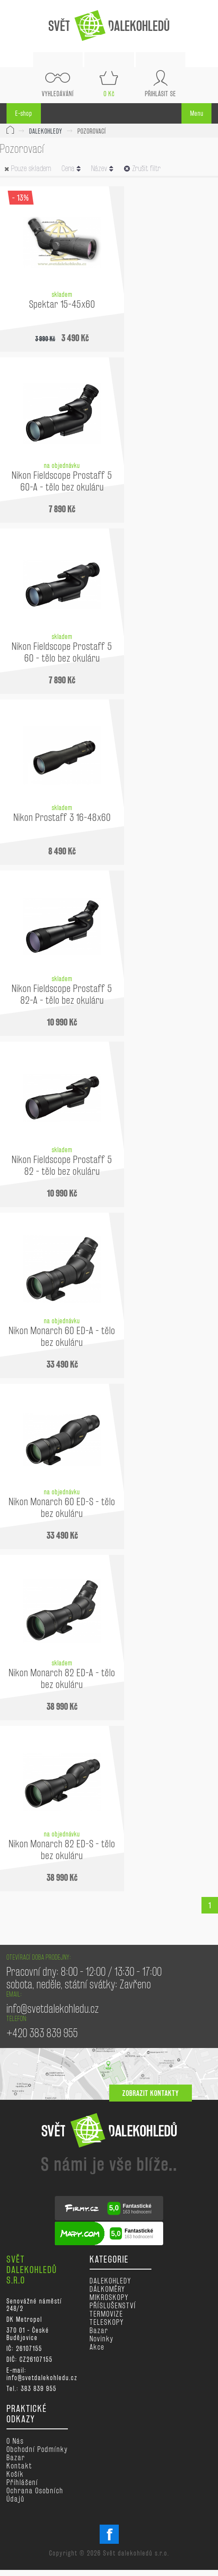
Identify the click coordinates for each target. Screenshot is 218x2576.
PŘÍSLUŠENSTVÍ (113, 2305)
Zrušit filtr (142, 168)
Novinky (102, 2338)
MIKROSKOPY (109, 2297)
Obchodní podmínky (37, 2449)
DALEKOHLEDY (45, 131)
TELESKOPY (107, 2322)
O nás (15, 2441)
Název (102, 168)
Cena (71, 168)
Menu (197, 113)
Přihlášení (22, 2482)
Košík (15, 2474)
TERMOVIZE (106, 2314)
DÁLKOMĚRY (107, 2289)
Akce (97, 2347)
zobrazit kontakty (150, 2093)
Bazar (99, 2330)
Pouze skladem (31, 168)
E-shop (23, 113)
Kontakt (19, 2466)
